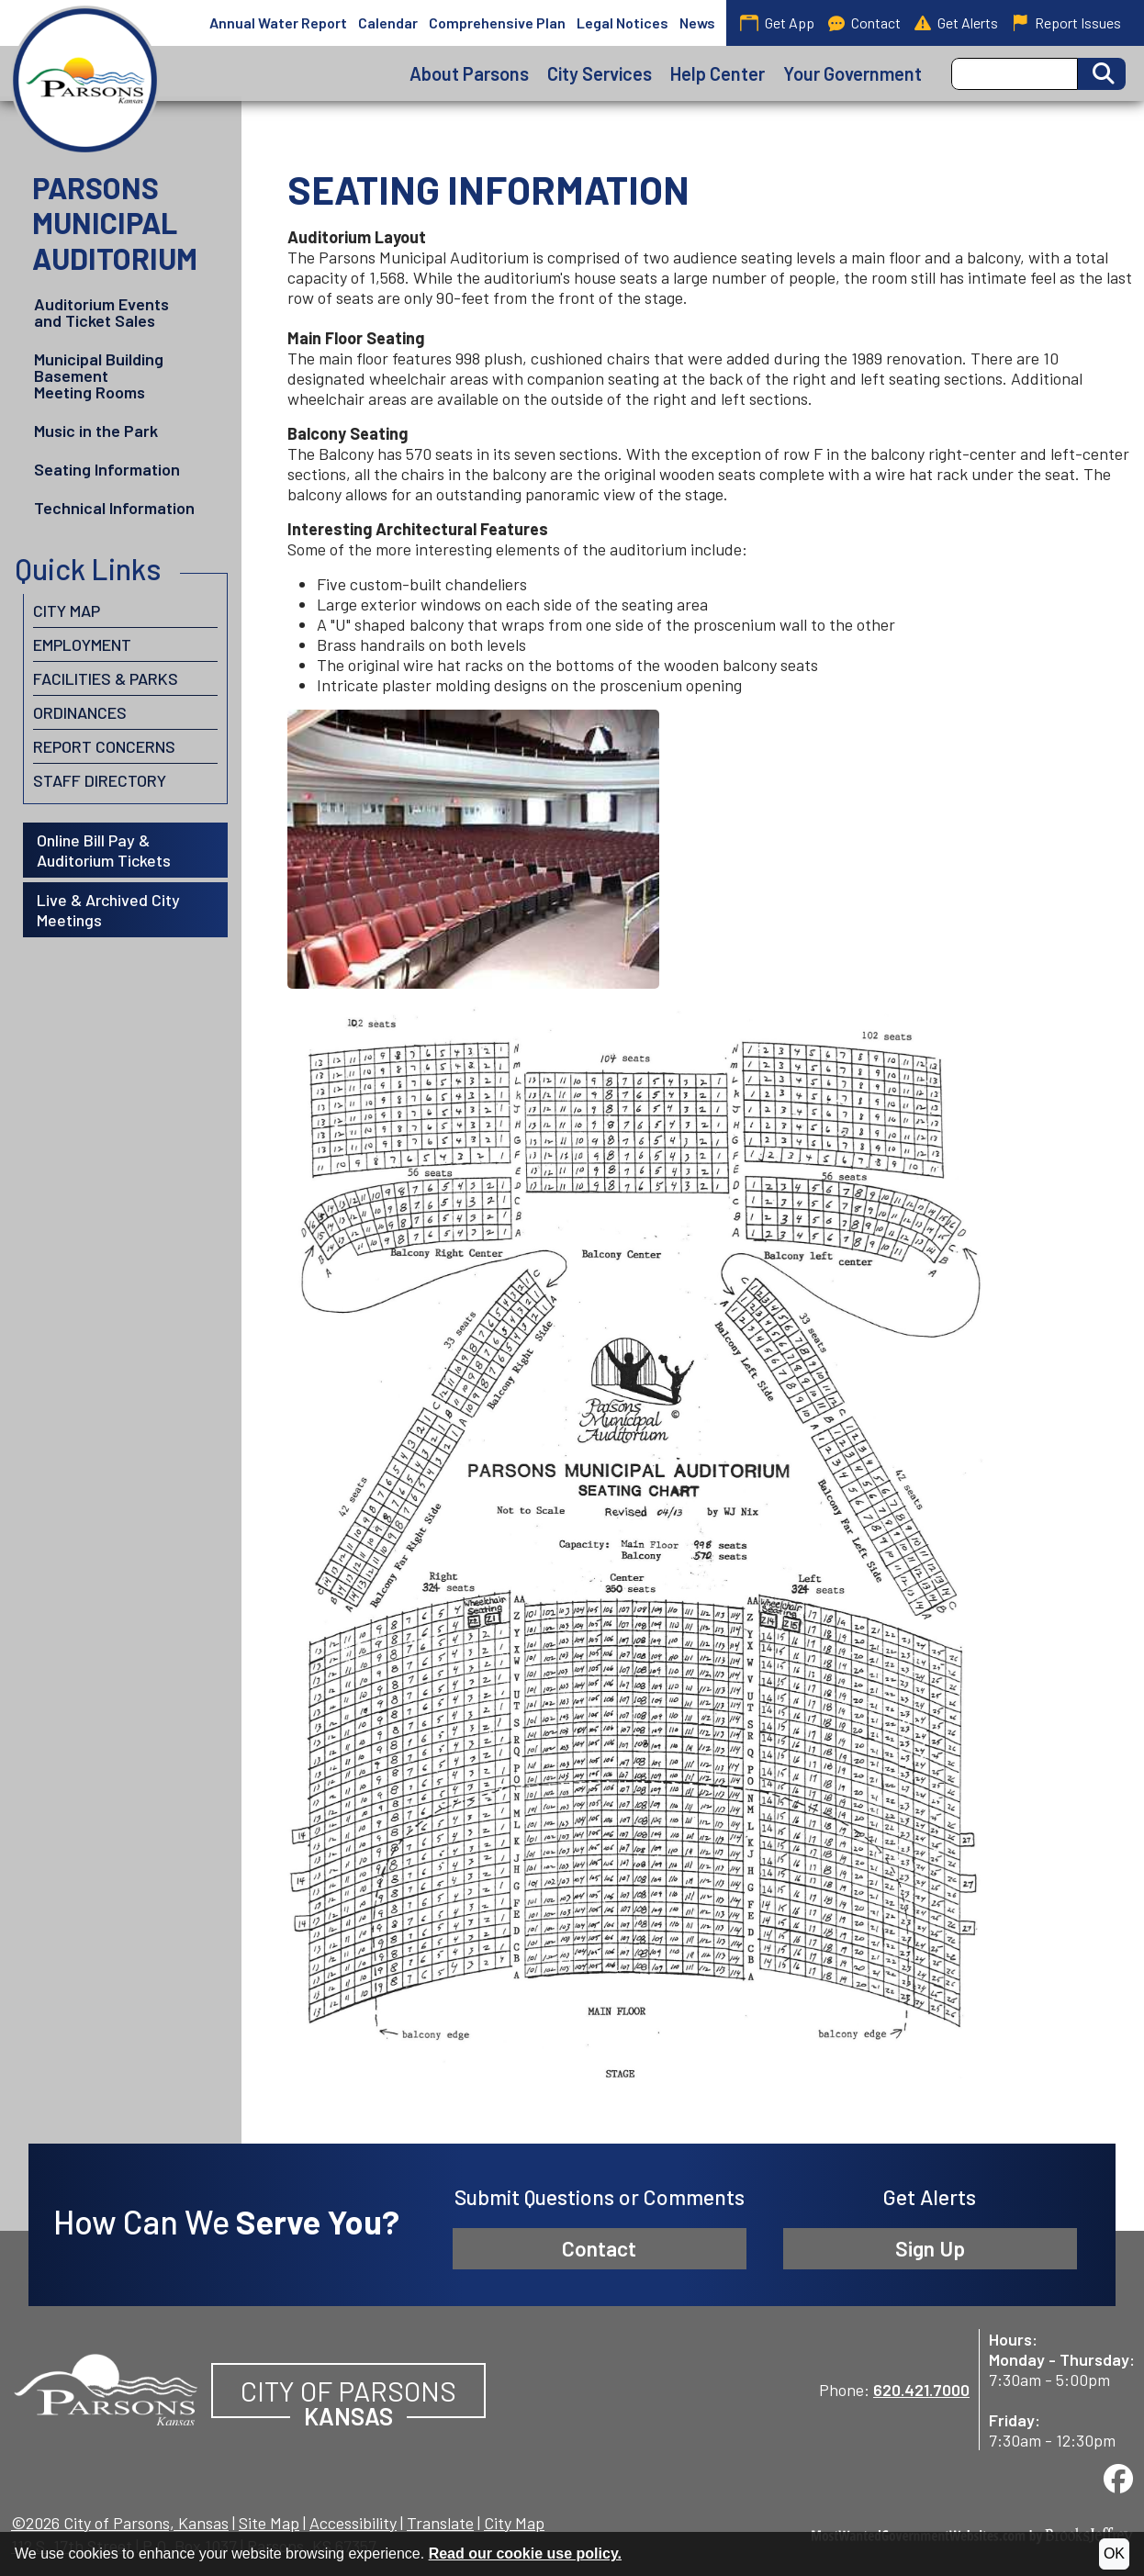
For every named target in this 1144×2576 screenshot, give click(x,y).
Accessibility (353, 2523)
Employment (82, 644)
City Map (66, 610)
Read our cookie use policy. (525, 2553)
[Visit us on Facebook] (1118, 2478)
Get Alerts (956, 23)
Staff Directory (99, 780)
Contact (864, 23)
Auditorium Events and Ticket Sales (101, 312)
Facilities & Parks (105, 678)
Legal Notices (622, 22)
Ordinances (80, 712)
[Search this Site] (1014, 74)
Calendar (388, 22)
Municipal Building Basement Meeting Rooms (98, 375)
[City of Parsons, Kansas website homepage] (105, 2387)
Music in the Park (96, 430)
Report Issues (1066, 23)
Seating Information (107, 469)
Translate (440, 2523)
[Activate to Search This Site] (1102, 74)
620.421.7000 (921, 2390)
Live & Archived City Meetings (108, 910)
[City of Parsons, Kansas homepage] (85, 80)
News (697, 22)
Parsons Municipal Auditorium (114, 222)
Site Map (269, 2523)
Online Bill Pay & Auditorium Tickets (104, 850)
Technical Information (114, 508)
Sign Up (930, 2248)
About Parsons (469, 73)
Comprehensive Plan (497, 22)
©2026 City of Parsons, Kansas (120, 2523)
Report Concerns (104, 746)
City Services (599, 73)
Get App (777, 22)
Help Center (717, 73)
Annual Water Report (278, 22)
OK (1114, 2553)
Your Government (852, 73)
